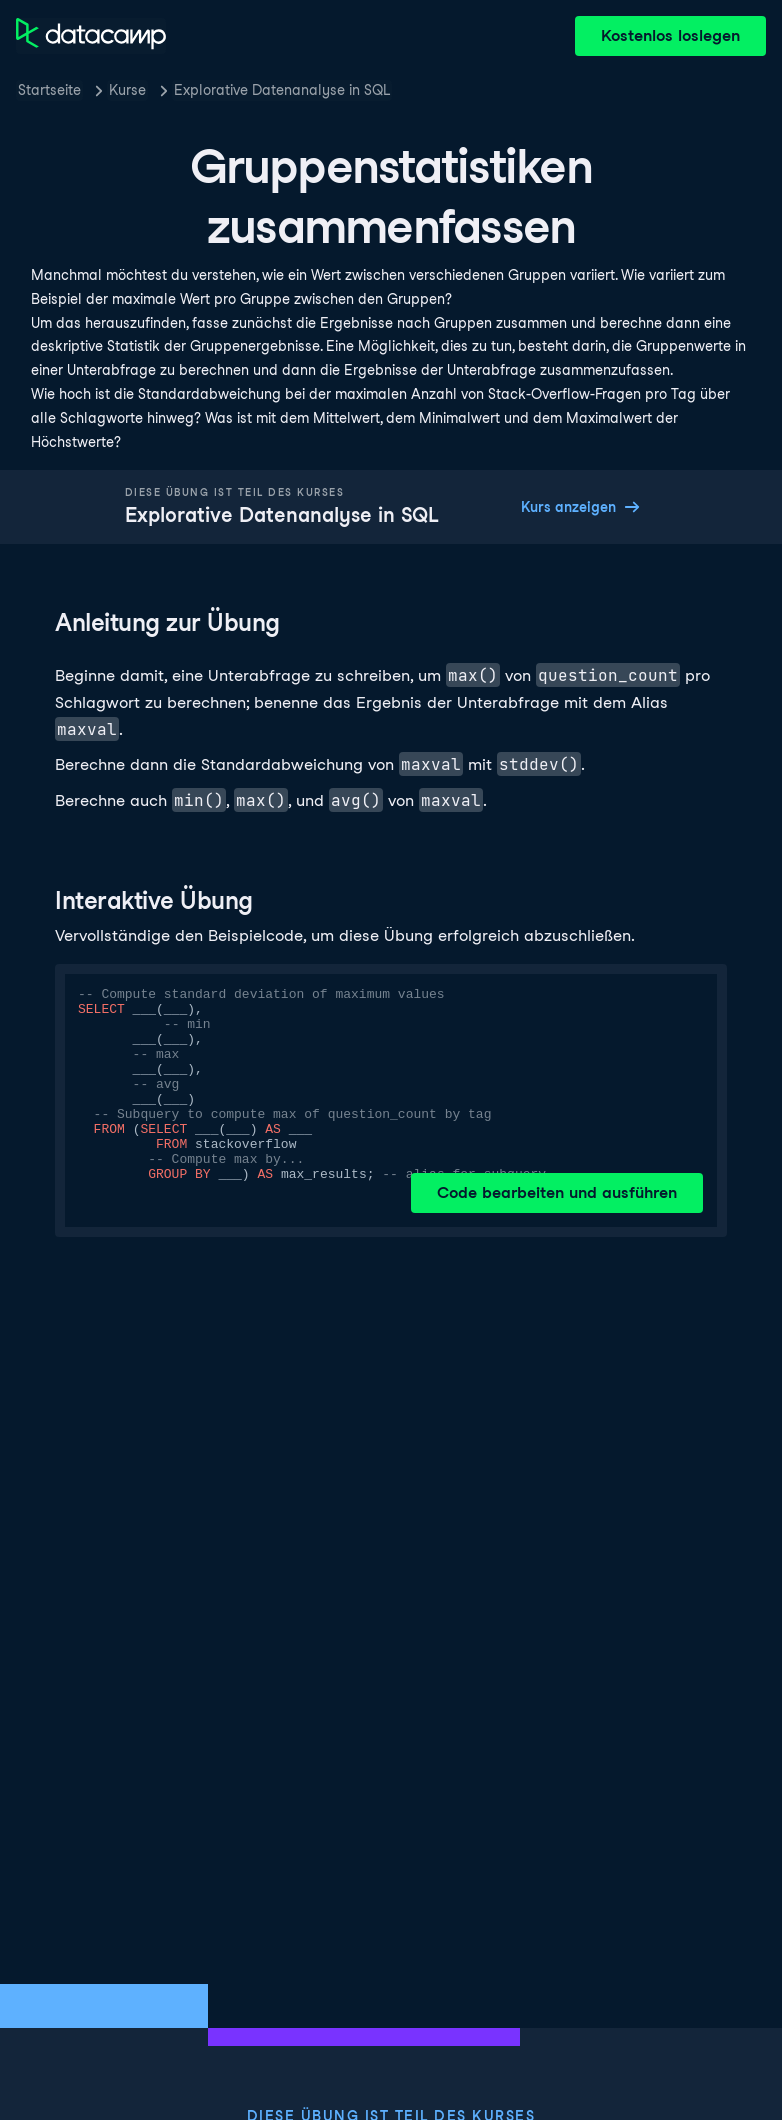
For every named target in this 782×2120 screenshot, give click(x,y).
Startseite (49, 90)
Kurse (127, 90)
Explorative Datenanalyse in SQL (282, 90)
